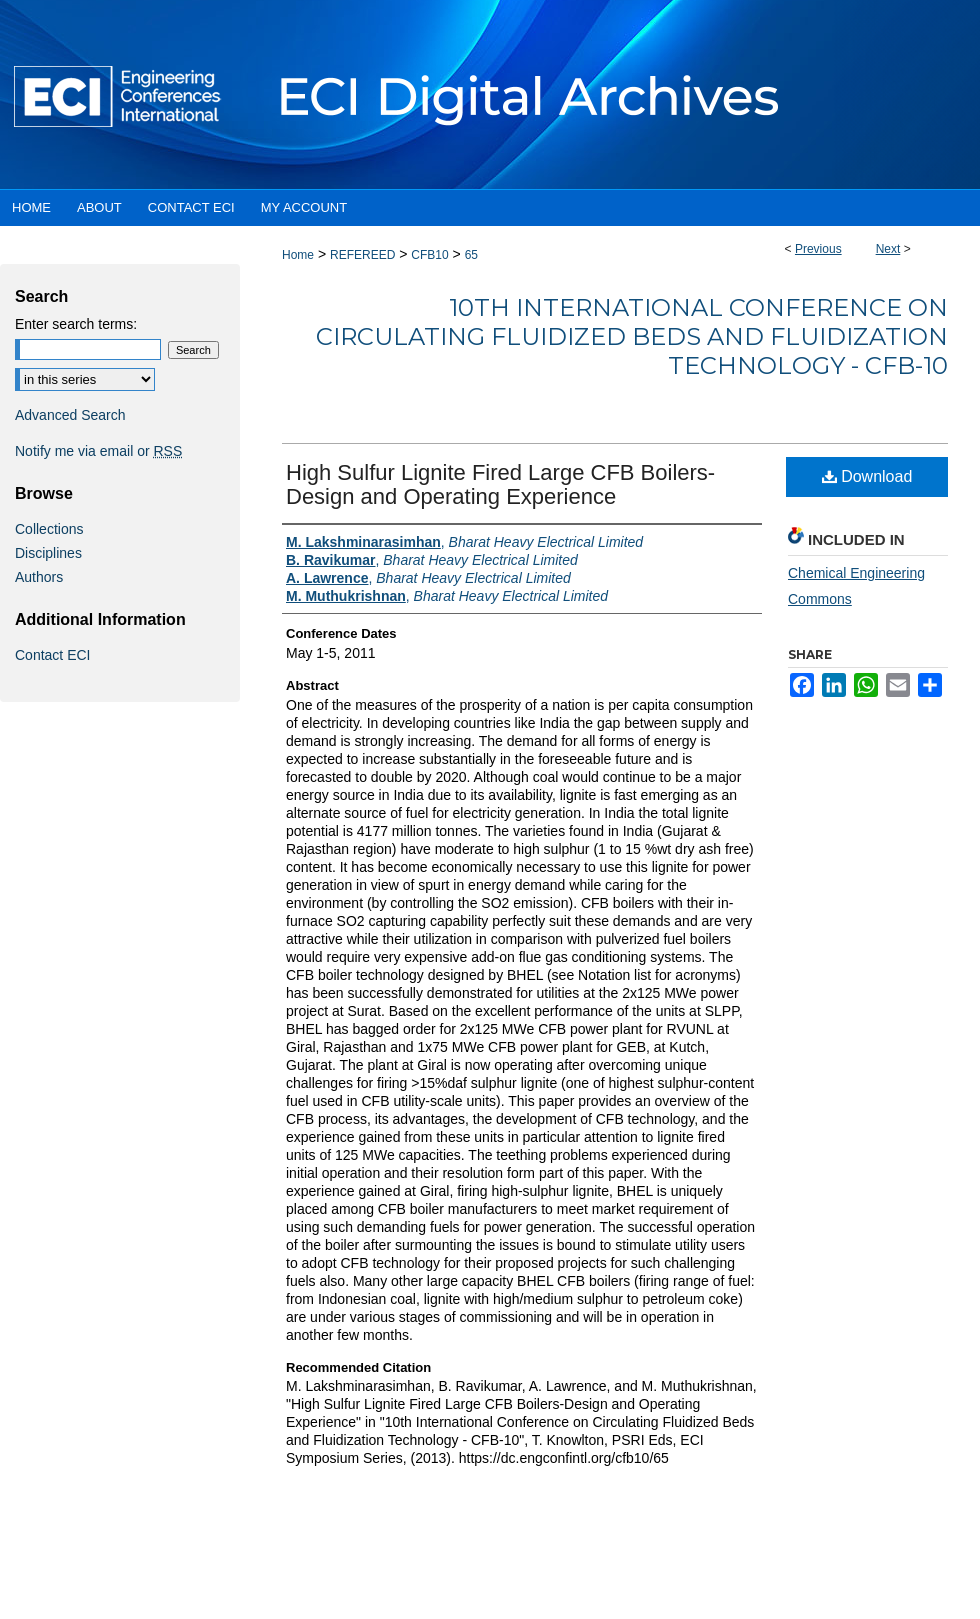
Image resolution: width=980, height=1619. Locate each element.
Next (888, 249)
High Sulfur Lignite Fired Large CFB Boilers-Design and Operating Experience (500, 484)
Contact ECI (52, 655)
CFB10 (429, 255)
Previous (818, 249)
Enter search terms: (76, 324)
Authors (39, 577)
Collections (49, 529)
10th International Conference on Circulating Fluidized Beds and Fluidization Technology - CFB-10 (632, 336)
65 (471, 255)
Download (867, 476)
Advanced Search (70, 415)
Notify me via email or (98, 451)
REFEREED (362, 255)
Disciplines (48, 553)
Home (298, 255)
